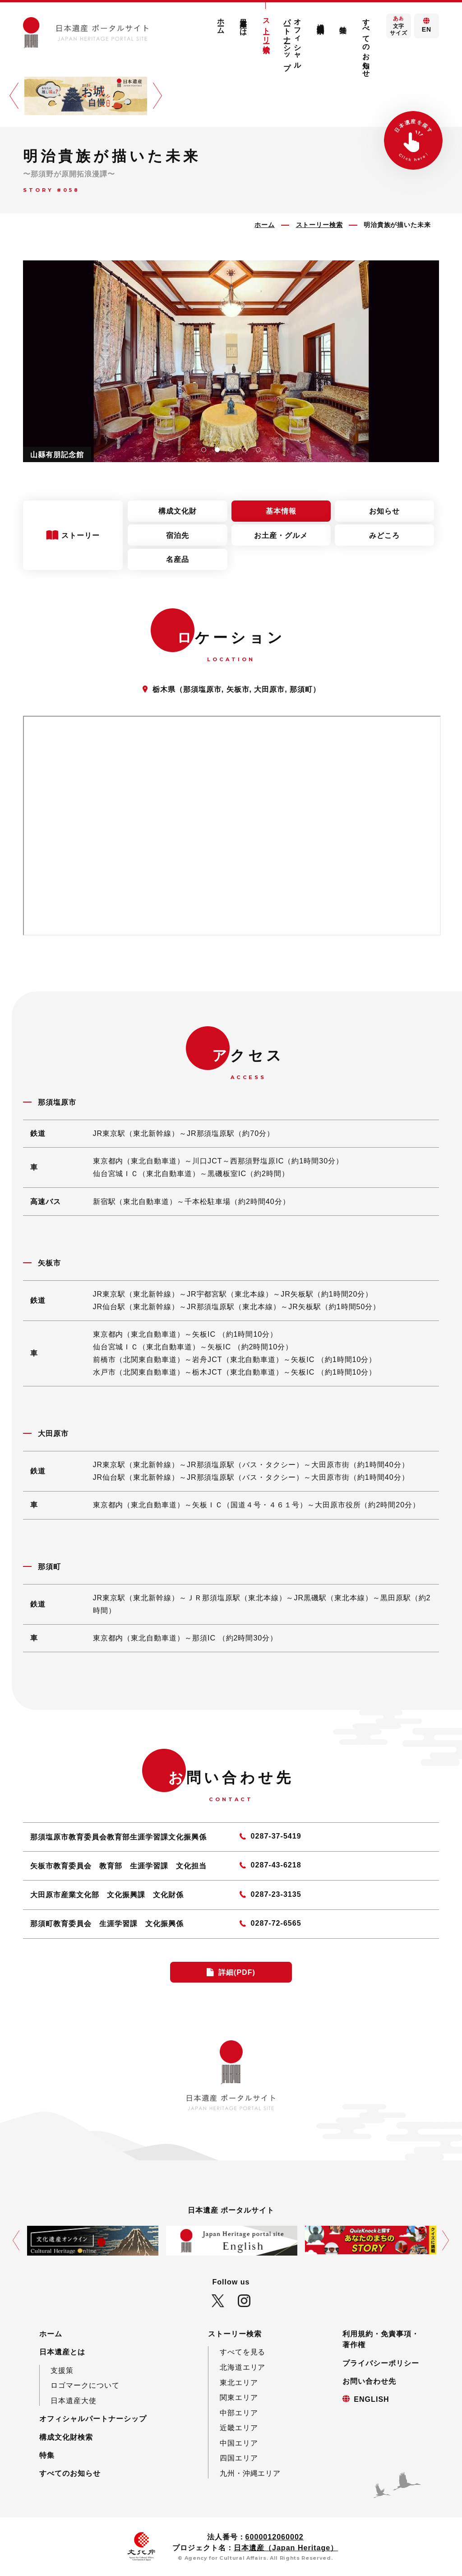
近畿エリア (239, 2427)
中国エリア (239, 2443)
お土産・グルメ (281, 535)
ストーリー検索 (266, 27)
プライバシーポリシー (380, 2363)
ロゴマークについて (85, 2385)
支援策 (62, 2370)
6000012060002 (274, 2537)
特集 (343, 21)
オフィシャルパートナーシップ (292, 40)
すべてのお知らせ (366, 44)
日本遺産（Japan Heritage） (286, 2548)
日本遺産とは (244, 23)
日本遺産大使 (74, 2400)
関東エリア (239, 2397)
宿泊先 (177, 535)
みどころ (384, 535)
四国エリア (239, 2458)
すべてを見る (243, 2352)
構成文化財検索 (320, 20)
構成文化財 (177, 511)
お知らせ (384, 511)
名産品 (177, 559)
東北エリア (239, 2382)
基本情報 (281, 511)
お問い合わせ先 (369, 2381)
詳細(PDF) (236, 1972)
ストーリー (82, 535)
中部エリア (239, 2413)
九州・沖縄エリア (250, 2473)
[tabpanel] (231, 361)
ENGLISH (371, 2399)
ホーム (221, 22)
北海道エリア (243, 2367)
